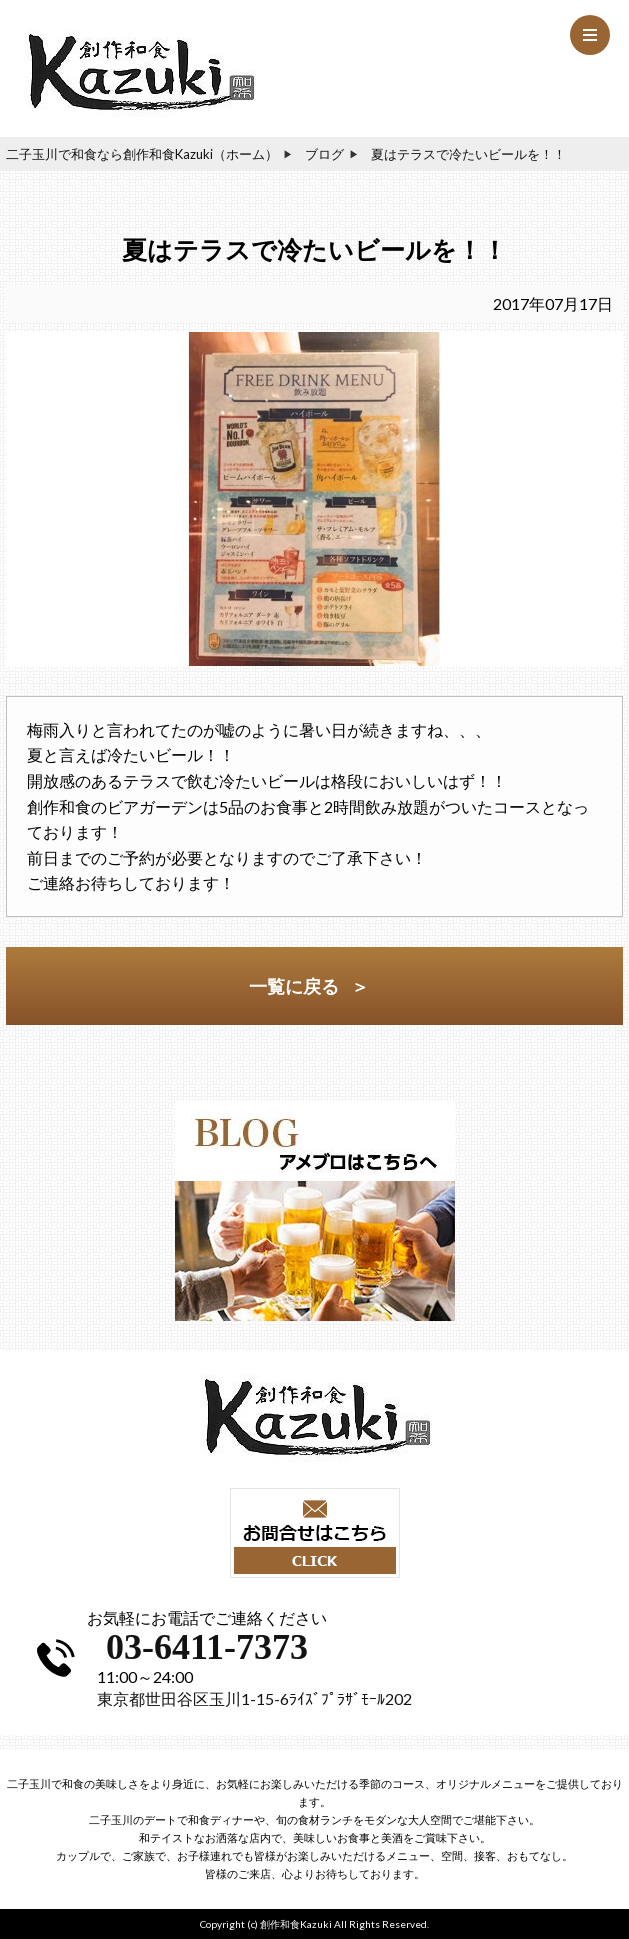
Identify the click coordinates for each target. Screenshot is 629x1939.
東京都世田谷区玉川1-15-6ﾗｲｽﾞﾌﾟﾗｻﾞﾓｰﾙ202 (254, 1698)
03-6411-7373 (207, 1647)
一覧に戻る (294, 986)
